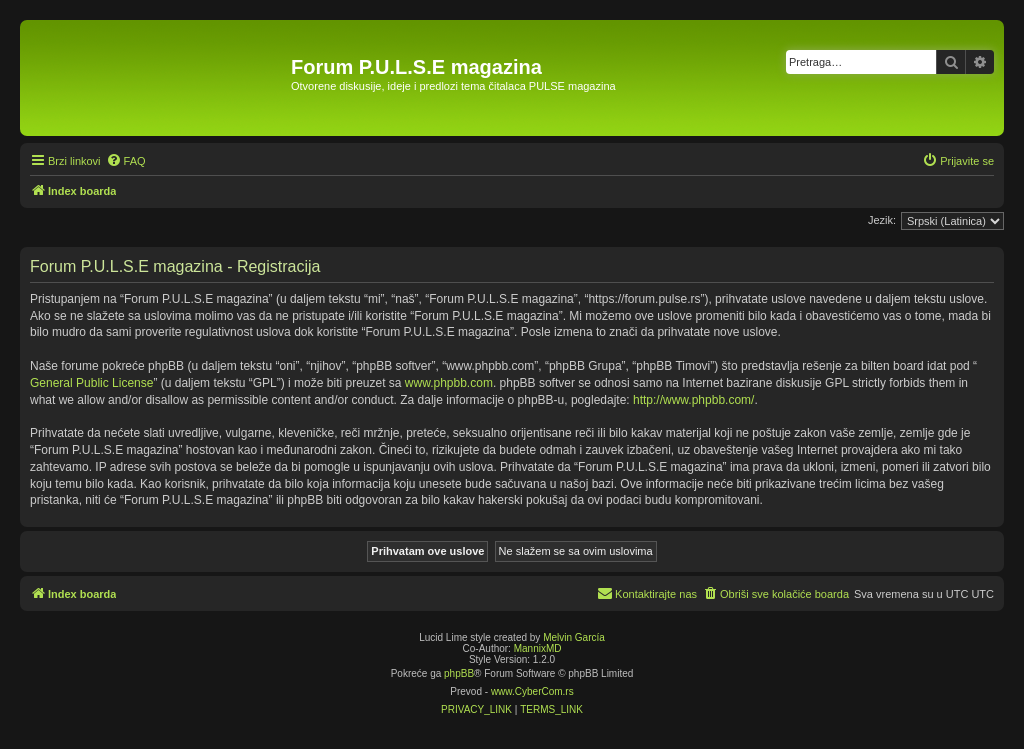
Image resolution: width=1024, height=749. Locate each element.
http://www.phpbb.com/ (693, 400)
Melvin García (574, 637)
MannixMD (538, 648)
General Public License (91, 383)
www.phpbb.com (449, 383)
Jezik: (882, 220)
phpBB (459, 673)
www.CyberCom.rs (532, 691)
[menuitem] (126, 161)
